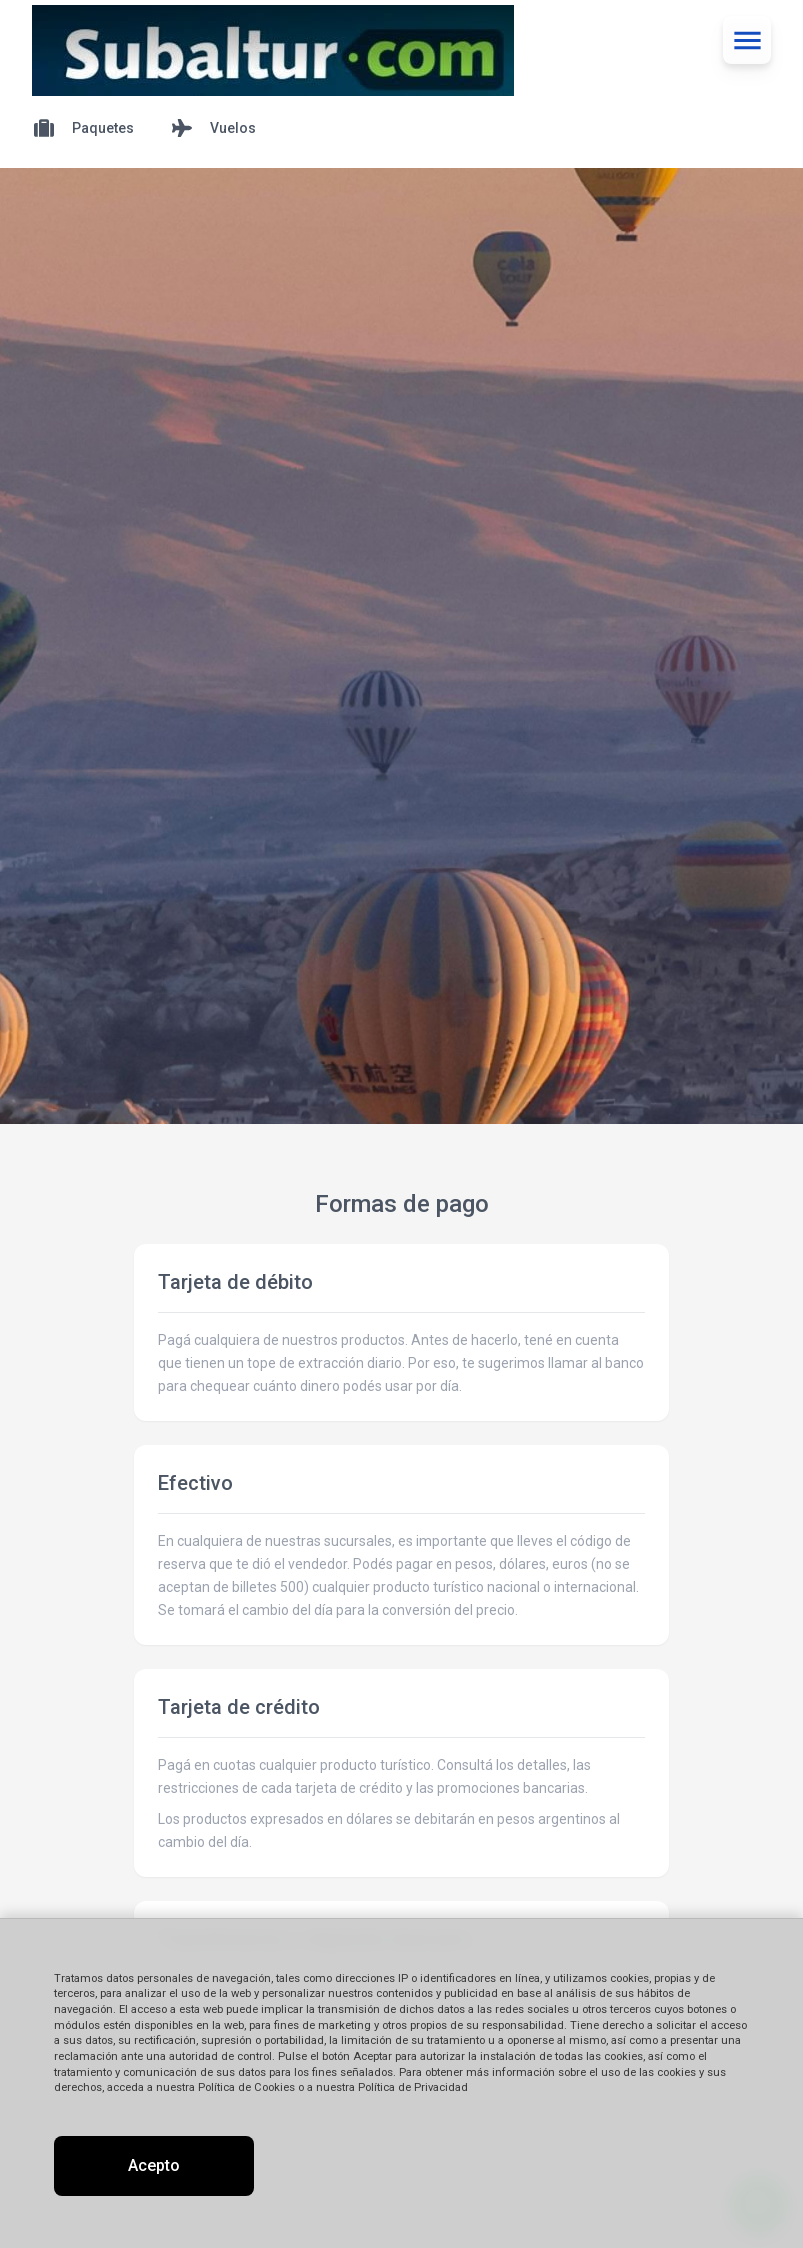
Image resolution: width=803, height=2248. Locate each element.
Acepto (154, 2165)
